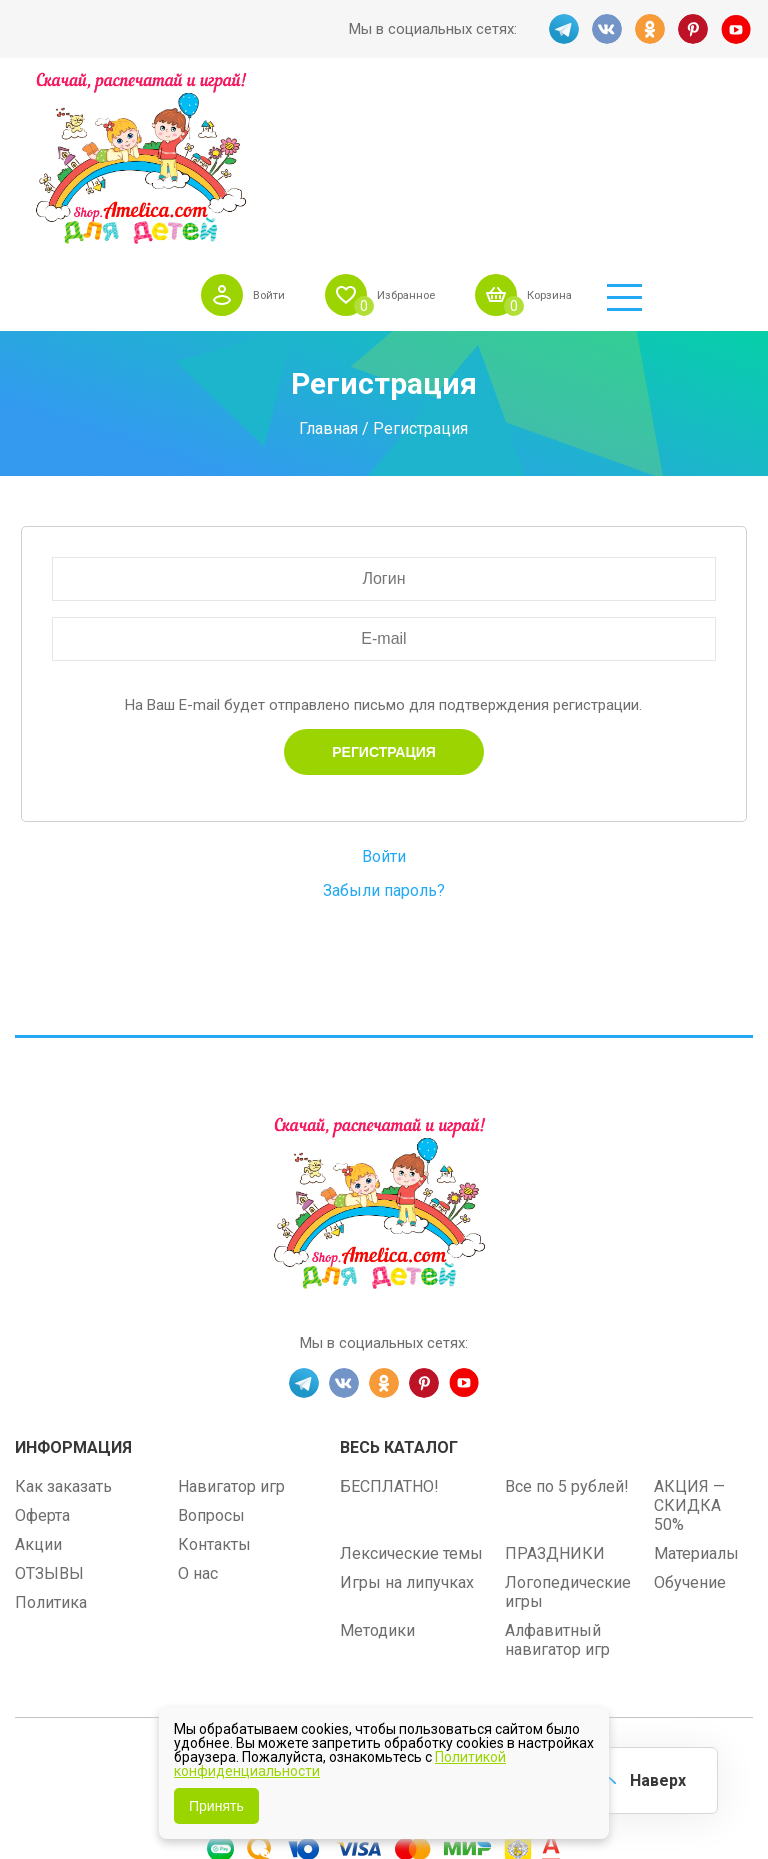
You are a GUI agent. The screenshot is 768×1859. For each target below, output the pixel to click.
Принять (216, 1806)
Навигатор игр (231, 1325)
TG (562, 29)
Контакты (214, 1383)
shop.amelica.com (507, 1606)
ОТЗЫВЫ (49, 1412)
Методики (377, 1469)
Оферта (42, 1354)
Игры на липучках (407, 1421)
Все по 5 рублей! (567, 1325)
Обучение (690, 1421)
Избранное (493, 109)
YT (738, 29)
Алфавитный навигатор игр (557, 1479)
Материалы (696, 1392)
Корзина (653, 109)
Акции (38, 1383)
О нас (198, 1412)
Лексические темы (411, 1392)
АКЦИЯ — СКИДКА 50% (689, 1344)
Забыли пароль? (384, 729)
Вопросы (211, 1354)
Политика (51, 1441)
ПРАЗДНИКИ (555, 1392)
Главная (328, 267)
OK (650, 29)
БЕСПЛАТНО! (389, 1325)
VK (606, 29)
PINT (694, 29)
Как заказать (63, 1325)
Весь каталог (399, 1286)
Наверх (654, 1778)
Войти (342, 109)
